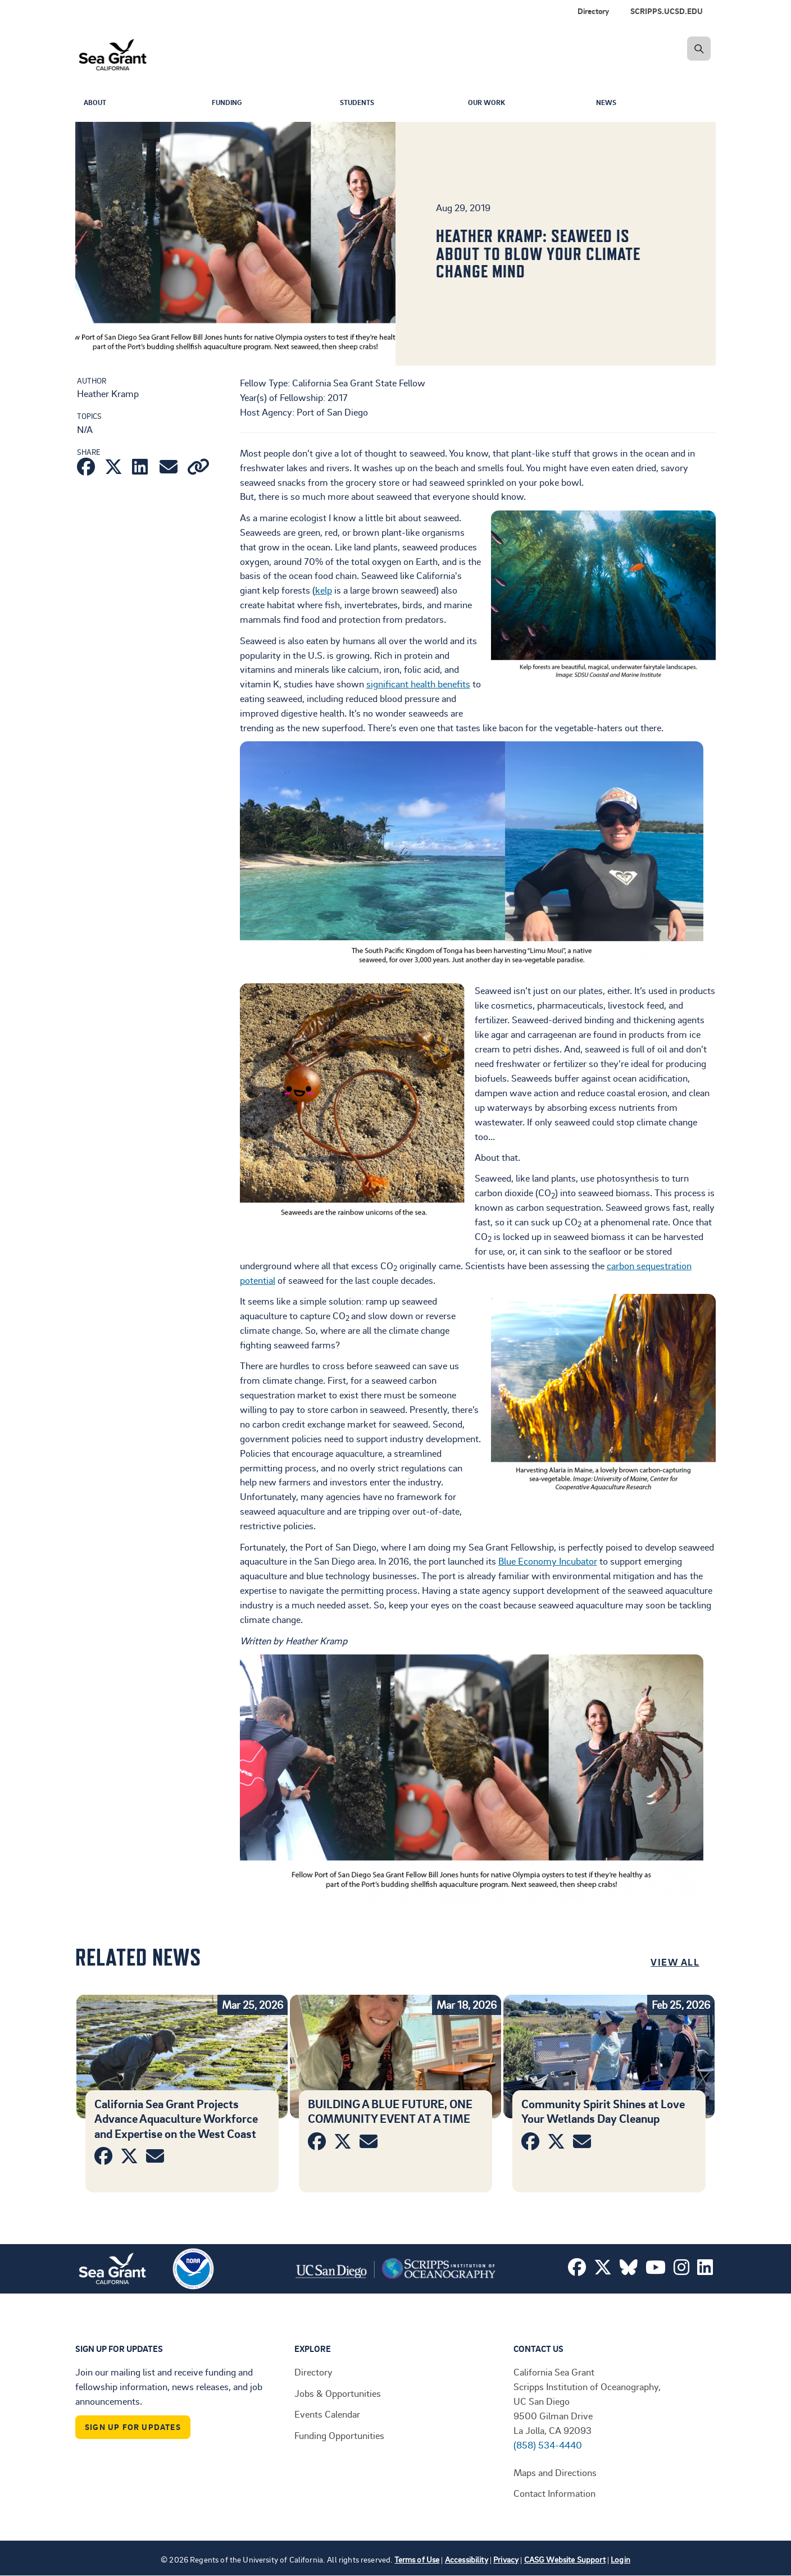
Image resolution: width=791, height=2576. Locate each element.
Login (620, 2559)
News (607, 103)
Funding (229, 103)
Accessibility (466, 2559)
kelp (323, 589)
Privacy (506, 2559)
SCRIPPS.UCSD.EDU (666, 11)
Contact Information (554, 2493)
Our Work (489, 103)
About (97, 103)
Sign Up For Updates (133, 2427)
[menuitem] (669, 11)
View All (675, 1961)
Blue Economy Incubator (547, 1560)
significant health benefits (418, 683)
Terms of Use (416, 2559)
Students (359, 103)
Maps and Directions (555, 2472)
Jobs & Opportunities (337, 2393)
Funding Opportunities (339, 2435)
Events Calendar (327, 2414)
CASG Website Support (565, 2559)
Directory (593, 11)
